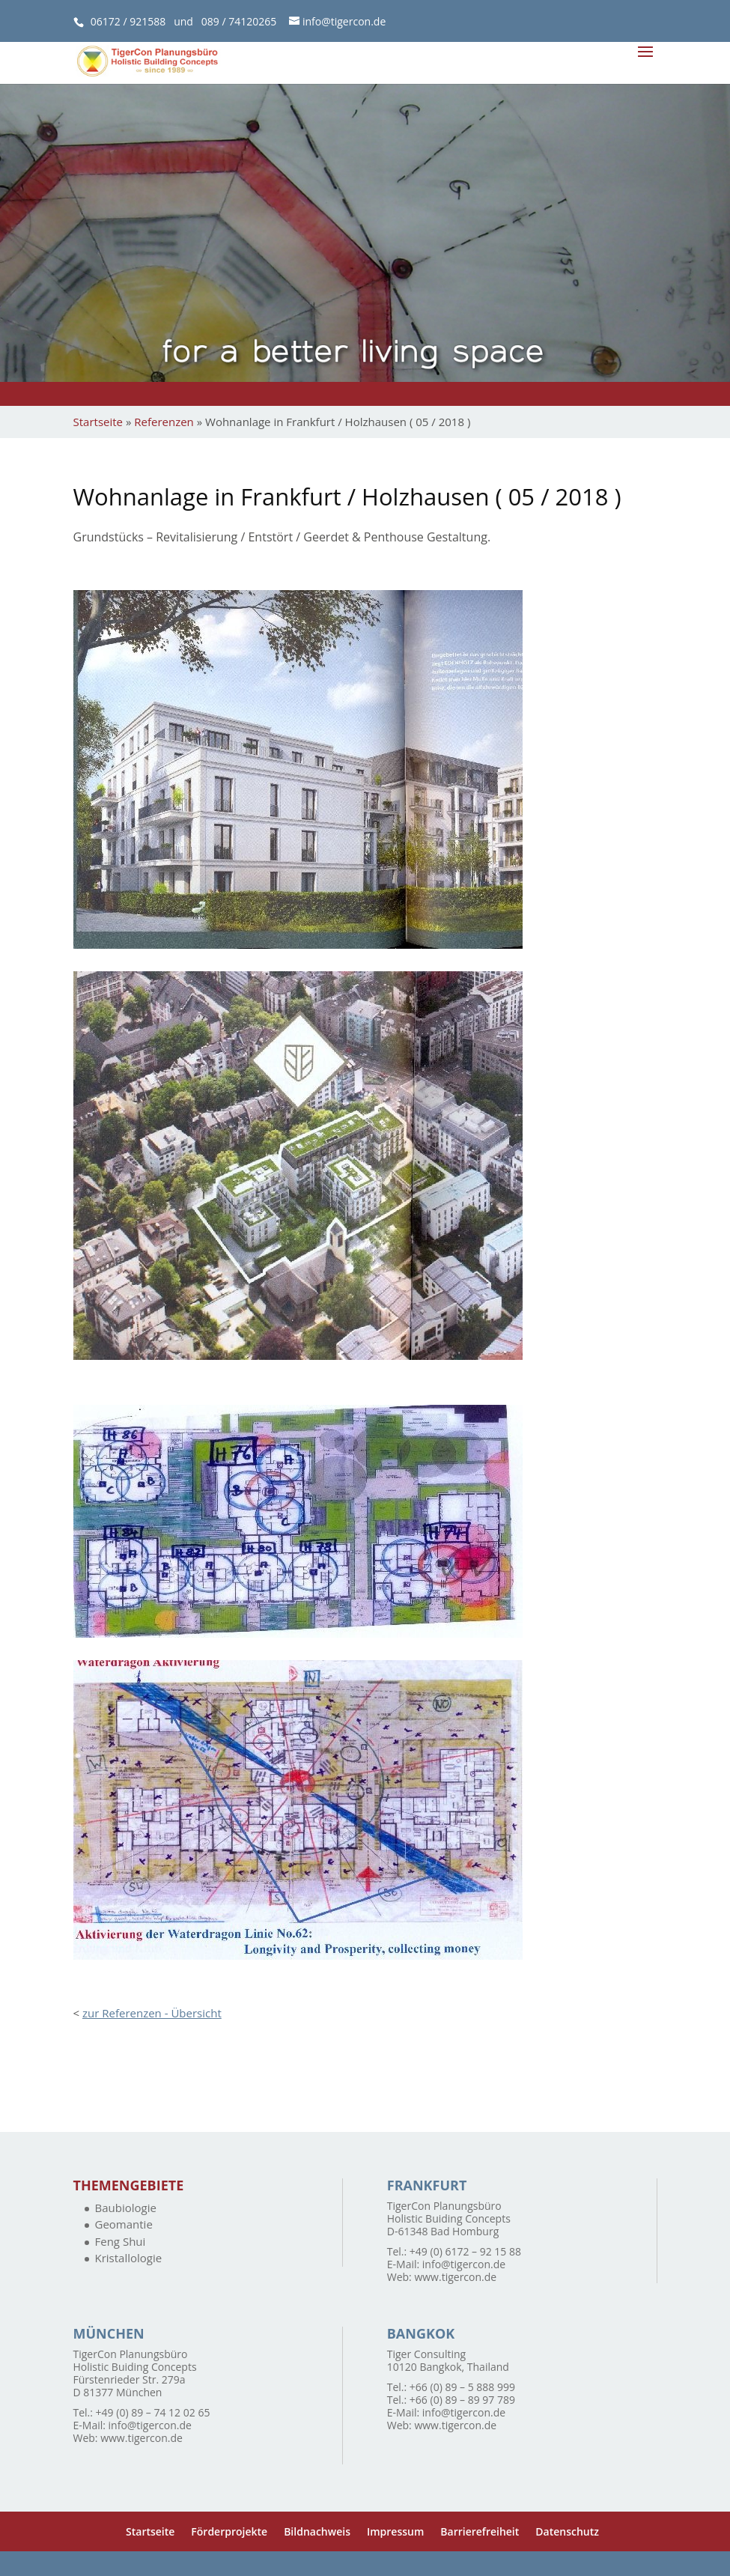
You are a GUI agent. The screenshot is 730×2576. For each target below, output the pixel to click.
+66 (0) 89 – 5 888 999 (462, 2387)
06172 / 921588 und (146, 21)
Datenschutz (567, 2531)
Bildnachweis (317, 2531)
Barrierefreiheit (479, 2531)
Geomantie (124, 2224)
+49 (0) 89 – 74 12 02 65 (153, 2412)
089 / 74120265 (238, 21)
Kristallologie (128, 2257)
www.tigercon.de (455, 2277)
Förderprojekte (229, 2531)
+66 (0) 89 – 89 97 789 (462, 2400)
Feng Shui (120, 2241)
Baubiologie (125, 2207)
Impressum (395, 2531)
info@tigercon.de (463, 2264)
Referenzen (164, 421)
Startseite (98, 421)
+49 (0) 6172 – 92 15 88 (465, 2251)
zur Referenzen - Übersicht (152, 2012)
